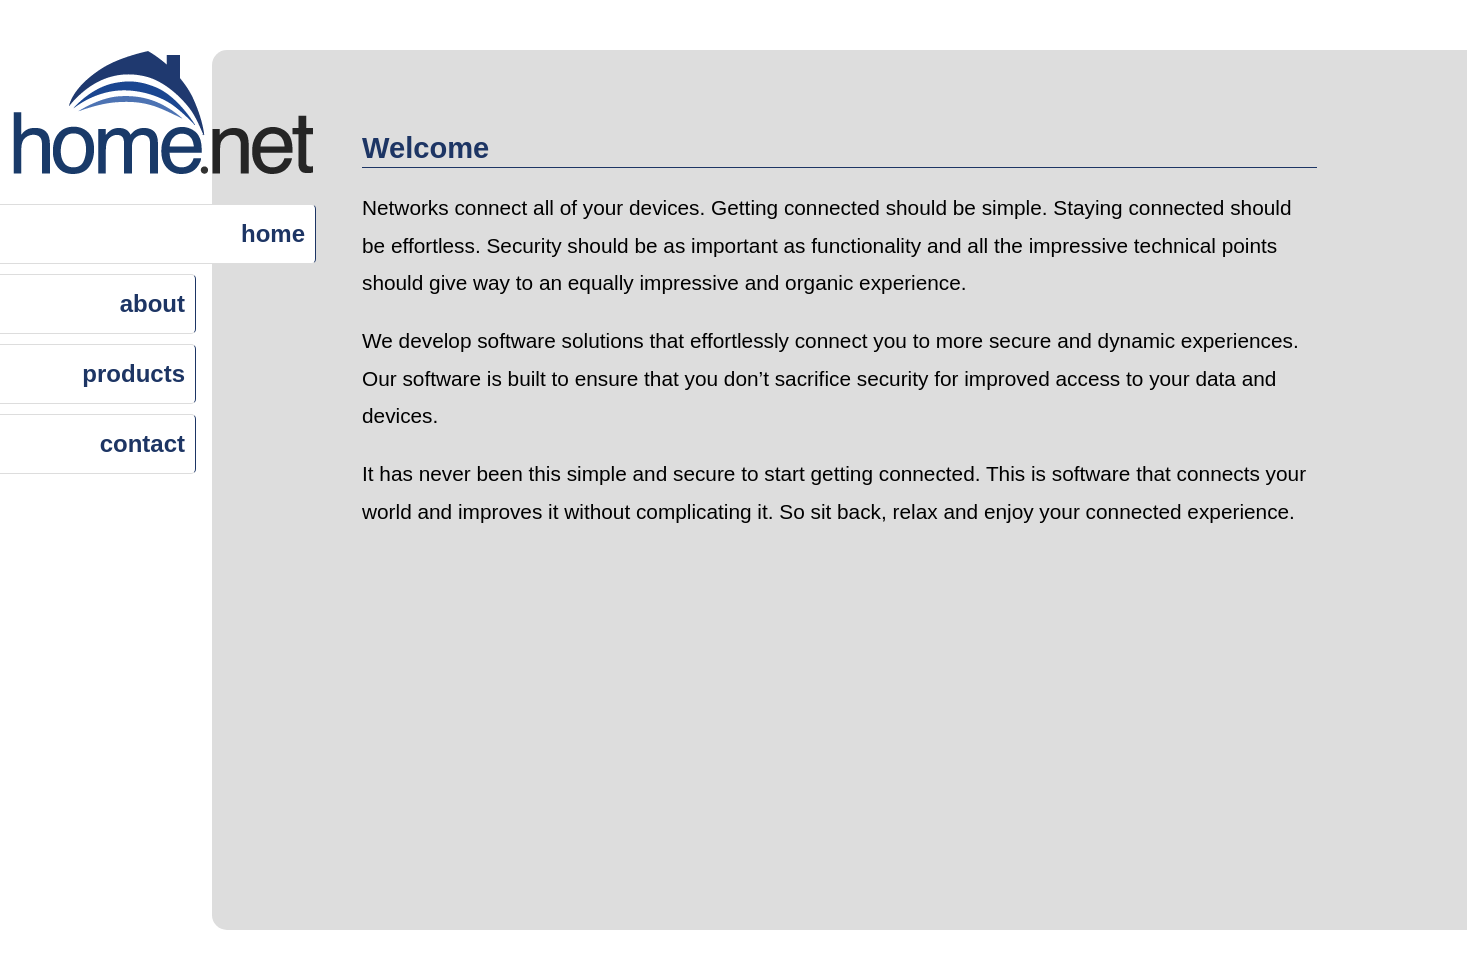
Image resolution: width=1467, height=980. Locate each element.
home (273, 233)
